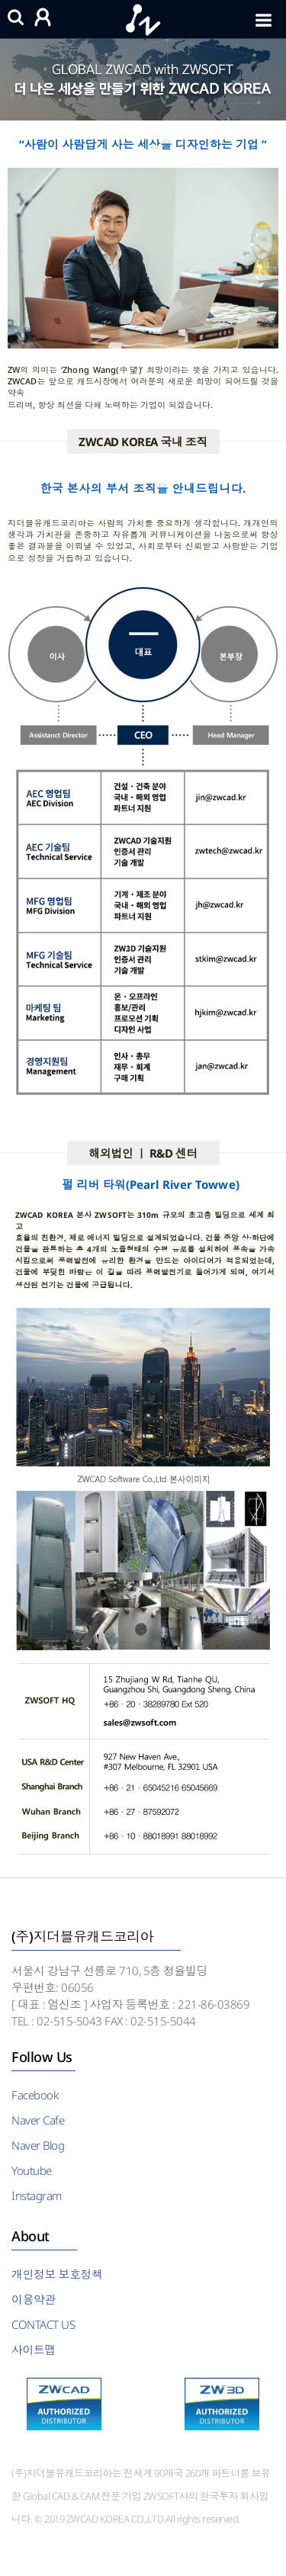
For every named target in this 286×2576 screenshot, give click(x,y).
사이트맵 (33, 2349)
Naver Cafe (37, 2120)
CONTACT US (43, 2324)
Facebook (34, 2094)
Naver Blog (37, 2145)
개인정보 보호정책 (57, 2274)
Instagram (36, 2195)
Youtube (31, 2170)
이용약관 (33, 2299)
